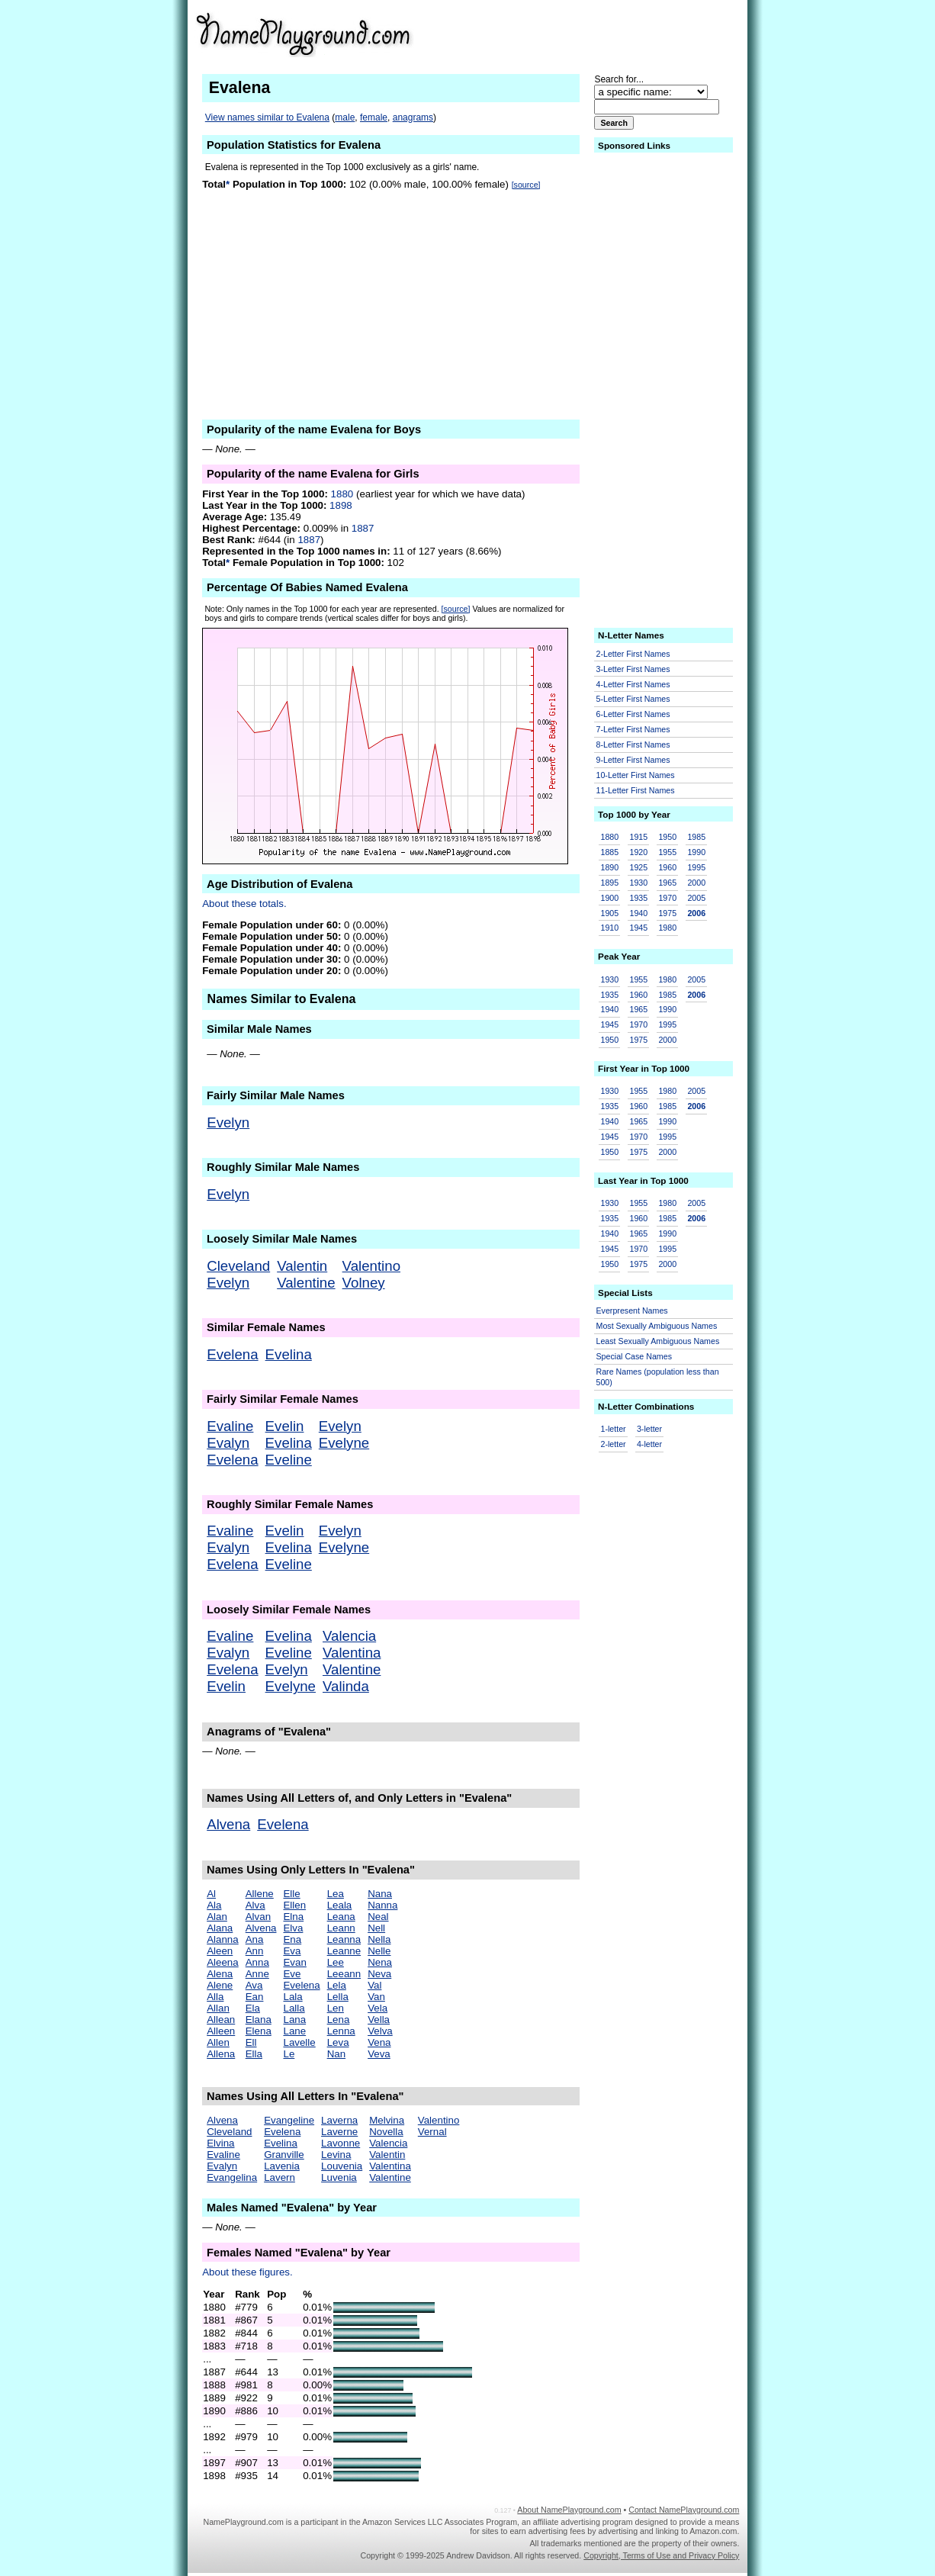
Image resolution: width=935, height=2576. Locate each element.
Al (211, 1893)
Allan (218, 2008)
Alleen (221, 2031)
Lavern (279, 2177)
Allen (218, 2042)
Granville (284, 2154)
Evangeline (289, 2120)
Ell (251, 2042)
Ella (254, 2054)
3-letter (649, 1428)
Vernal (432, 2131)
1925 (638, 867)
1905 (610, 913)
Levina (336, 2154)
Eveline (288, 1460)
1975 (667, 913)
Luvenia (339, 2177)
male (345, 117)
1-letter (613, 1428)
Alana (220, 1928)
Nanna (382, 1905)
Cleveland (238, 1266)
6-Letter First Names (633, 714)
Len (335, 2008)
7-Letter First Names (633, 729)
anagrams (413, 117)
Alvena (228, 1824)
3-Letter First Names (633, 669)
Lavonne (340, 2143)
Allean (221, 2019)
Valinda (346, 1686)
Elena (259, 2031)
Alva (255, 1905)
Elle (291, 1893)
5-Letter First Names (633, 698)
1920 (638, 852)
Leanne (344, 1951)
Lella (338, 1996)
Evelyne (344, 1443)
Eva (291, 1951)
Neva (379, 1973)
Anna (257, 1962)
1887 (363, 528)
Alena (220, 1973)
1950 (667, 836)
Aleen (220, 1951)
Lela (336, 1985)
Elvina (220, 2143)
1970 (667, 897)
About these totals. (244, 903)
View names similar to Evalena (267, 117)
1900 (610, 897)
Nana (380, 1893)
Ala (214, 1905)
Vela (377, 2008)
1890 (610, 867)
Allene (260, 1893)
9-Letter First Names (633, 759)
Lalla (293, 2008)
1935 (638, 897)
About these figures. (247, 2272)
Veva (379, 2054)
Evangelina (232, 2177)
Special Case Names (634, 1356)
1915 (638, 836)
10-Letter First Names (635, 775)
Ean (255, 1996)
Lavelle (299, 2042)
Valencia (349, 1636)
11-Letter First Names (635, 790)
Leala (339, 1905)
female (373, 117)
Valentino (371, 1266)
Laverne (339, 2131)
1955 (667, 852)
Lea (335, 1893)
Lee (335, 1962)
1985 (696, 836)
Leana (341, 1916)
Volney (363, 1283)
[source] (526, 184)
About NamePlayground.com (569, 2509)
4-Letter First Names (633, 684)
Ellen (294, 1905)
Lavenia (282, 2166)
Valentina (352, 1653)
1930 (638, 882)
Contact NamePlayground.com (683, 2509)
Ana (255, 1939)
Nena (380, 1962)
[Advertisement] (621, 33)
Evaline (230, 1426)
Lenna (341, 2031)
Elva (293, 1928)
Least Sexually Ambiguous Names (658, 1341)
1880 (342, 494)
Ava (254, 1985)
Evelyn (228, 1122)
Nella (379, 1939)
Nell (376, 1928)
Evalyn (228, 1443)
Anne (257, 1973)
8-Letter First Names (633, 744)
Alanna (223, 1939)
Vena (379, 2042)
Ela (253, 2008)
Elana (259, 2019)
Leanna (344, 1939)
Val (374, 1985)
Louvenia (341, 2166)
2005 (696, 897)
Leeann (344, 1973)
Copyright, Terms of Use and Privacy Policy (661, 2555)
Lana (294, 2019)
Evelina (288, 1354)
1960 (667, 867)
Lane (294, 2031)
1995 (696, 867)
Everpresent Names (632, 1310)
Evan (294, 1962)
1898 (340, 505)
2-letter (613, 1444)
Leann (341, 1928)
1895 (610, 882)
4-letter (649, 1444)
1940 (638, 913)
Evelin (284, 1426)
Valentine (306, 1283)
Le (288, 2054)
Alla (215, 1996)
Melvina (386, 2120)
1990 (696, 852)
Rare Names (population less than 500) (657, 1377)
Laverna (339, 2120)
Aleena (223, 1962)
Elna (293, 1916)
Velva (380, 2031)
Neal (378, 1916)
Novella (386, 2131)
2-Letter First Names (633, 653)
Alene (220, 1985)
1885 (610, 852)
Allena (221, 2054)
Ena (292, 1939)
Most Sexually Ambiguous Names (657, 1325)
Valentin (302, 1266)
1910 (610, 927)
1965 (667, 882)
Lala (292, 1996)
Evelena (232, 1354)
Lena (338, 2019)
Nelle (379, 1951)
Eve (291, 1973)
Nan (336, 2054)
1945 (638, 927)
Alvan (258, 1916)
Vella (379, 2019)
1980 (667, 927)
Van (376, 1996)
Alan (217, 1916)
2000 (696, 882)
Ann (255, 1951)
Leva (338, 2042)
